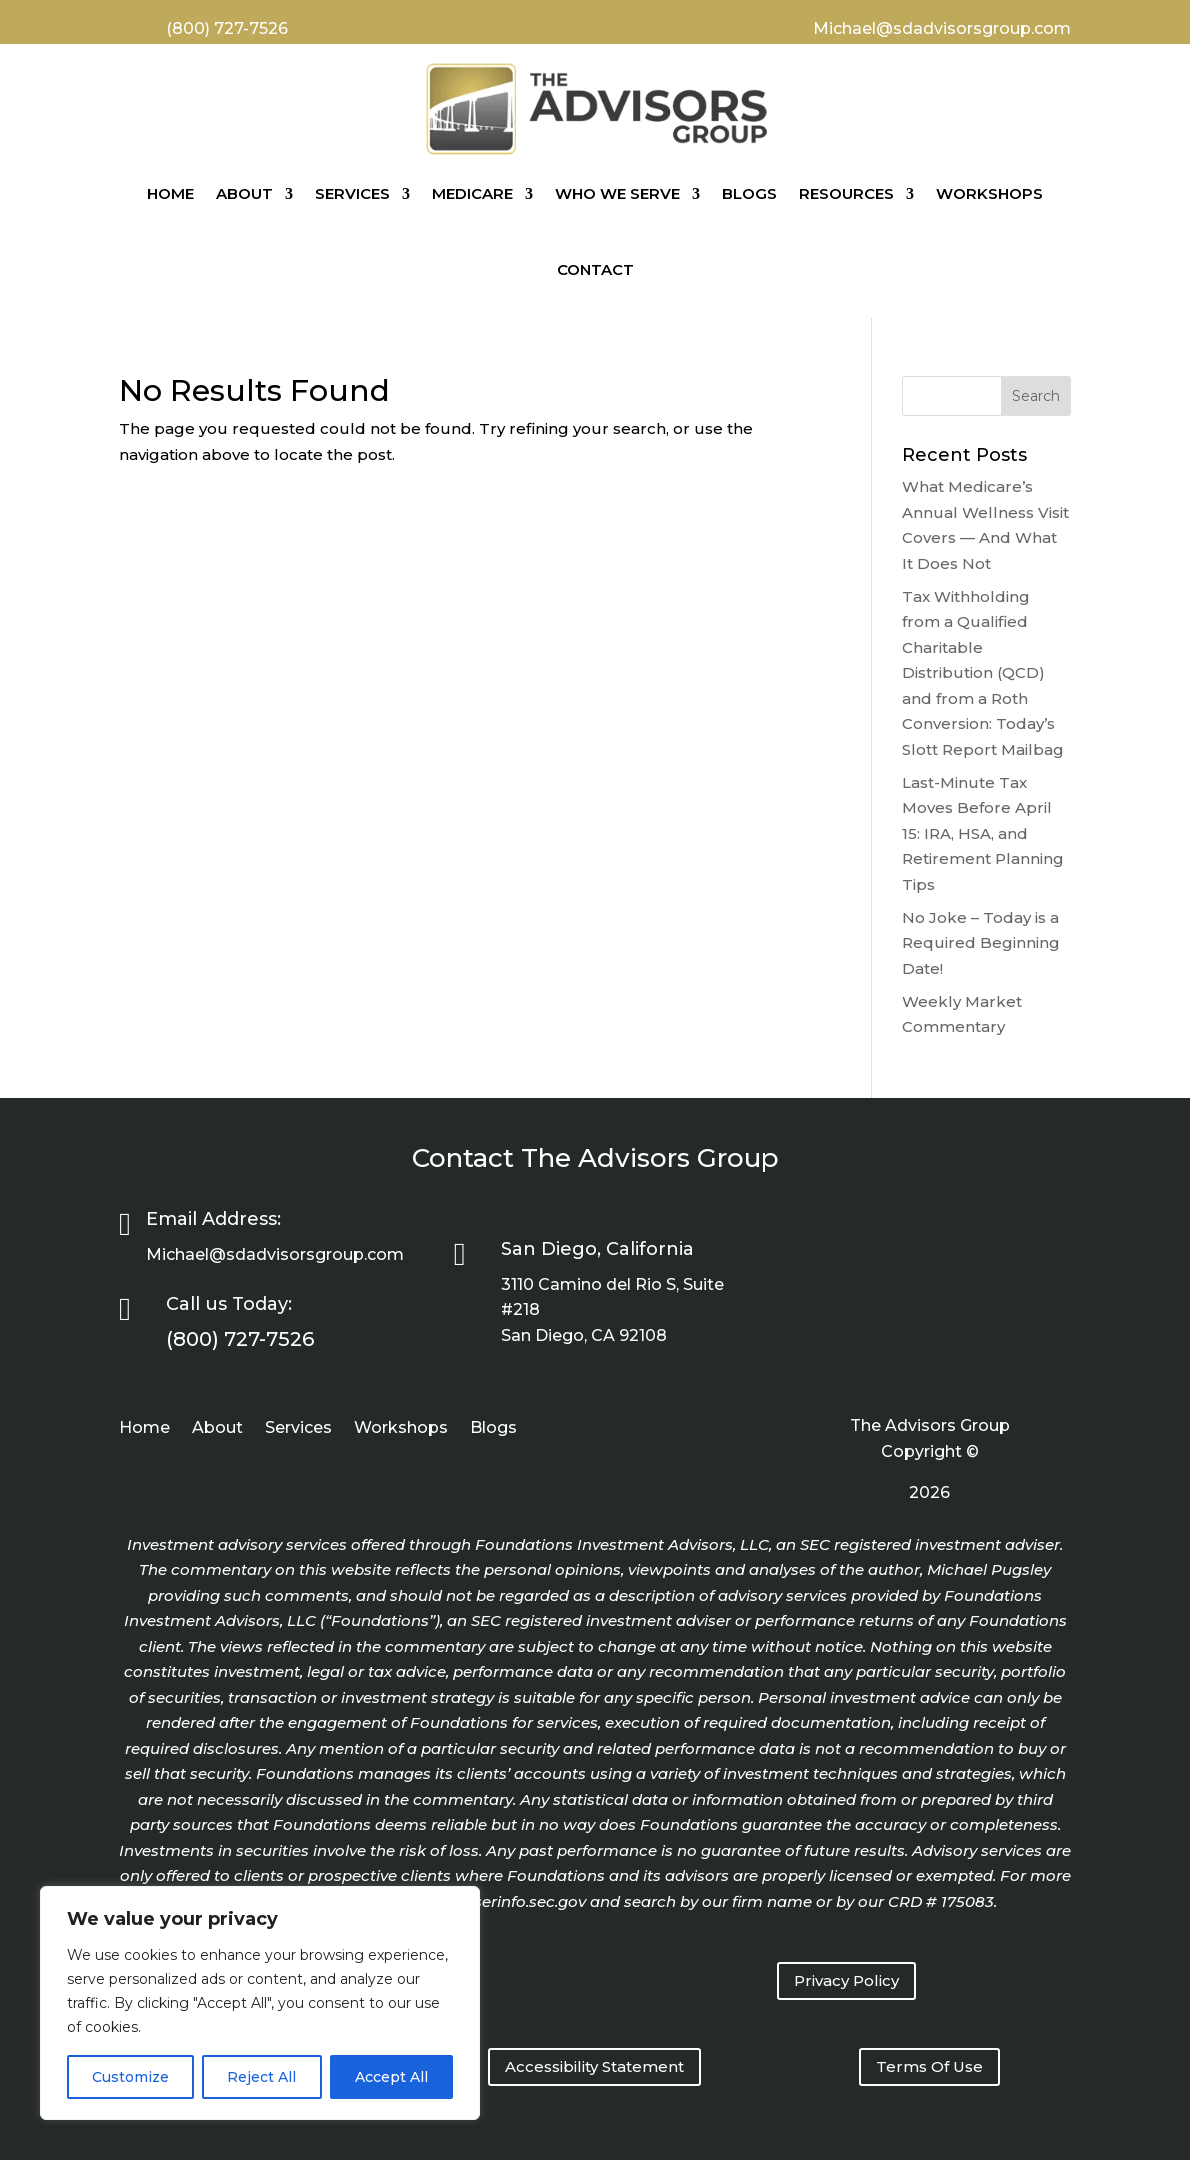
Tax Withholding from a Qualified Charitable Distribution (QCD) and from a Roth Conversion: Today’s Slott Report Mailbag (983, 673)
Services (352, 193)
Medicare (472, 193)
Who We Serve (617, 193)
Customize (130, 2077)
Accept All (391, 2077)
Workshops (989, 193)
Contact (595, 269)
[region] (260, 2003)
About (244, 193)
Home (170, 193)
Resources (846, 193)
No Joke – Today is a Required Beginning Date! (981, 943)
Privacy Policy (846, 1980)
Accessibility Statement (594, 2066)
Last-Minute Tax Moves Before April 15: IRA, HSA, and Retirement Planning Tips (983, 833)
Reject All (261, 2077)
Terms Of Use (929, 2066)
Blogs (749, 193)
